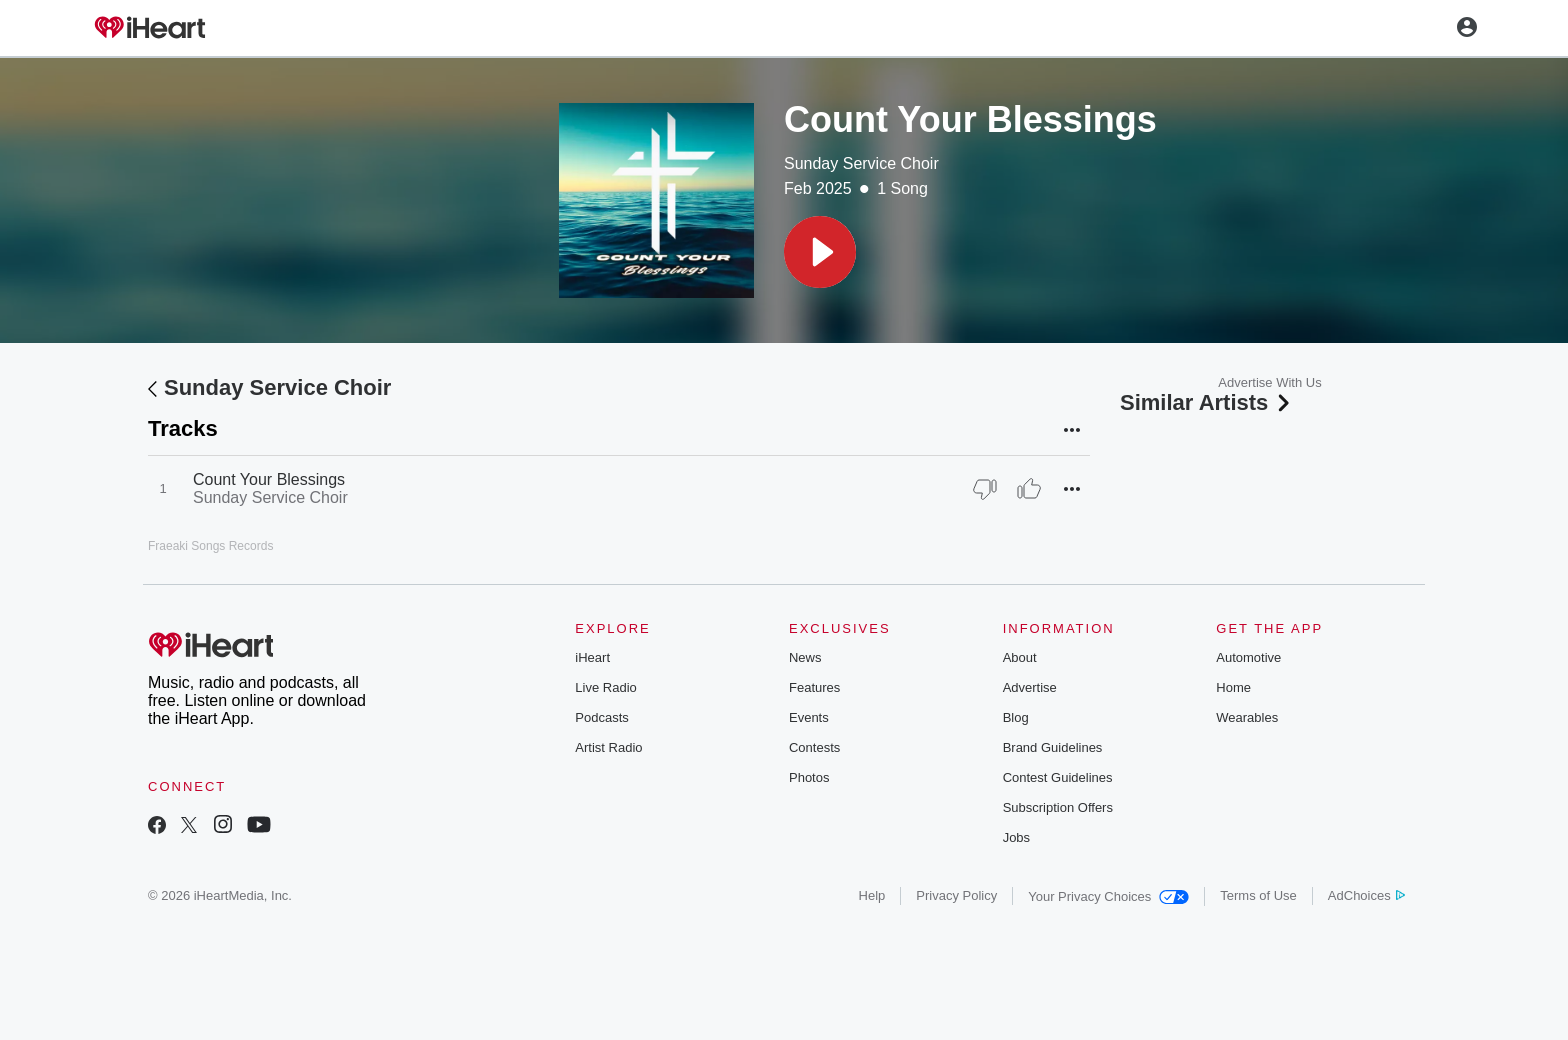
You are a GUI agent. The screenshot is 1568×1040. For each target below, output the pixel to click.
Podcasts (601, 717)
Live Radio (605, 687)
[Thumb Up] (1029, 489)
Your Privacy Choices (1108, 896)
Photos (809, 777)
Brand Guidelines (1053, 747)
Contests (814, 747)
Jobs (1016, 837)
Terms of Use (1258, 895)
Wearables (1247, 717)
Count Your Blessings (269, 479)
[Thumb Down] (985, 489)
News (805, 657)
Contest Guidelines (1058, 777)
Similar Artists (1207, 402)
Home (1233, 687)
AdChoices (1366, 895)
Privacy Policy (956, 895)
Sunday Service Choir (861, 163)
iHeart (592, 657)
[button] (820, 252)
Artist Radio (608, 747)
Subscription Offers (1058, 807)
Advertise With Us (1269, 382)
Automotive (1248, 657)
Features (814, 687)
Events (809, 717)
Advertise (1030, 687)
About (1020, 657)
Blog (1016, 717)
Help (872, 895)
